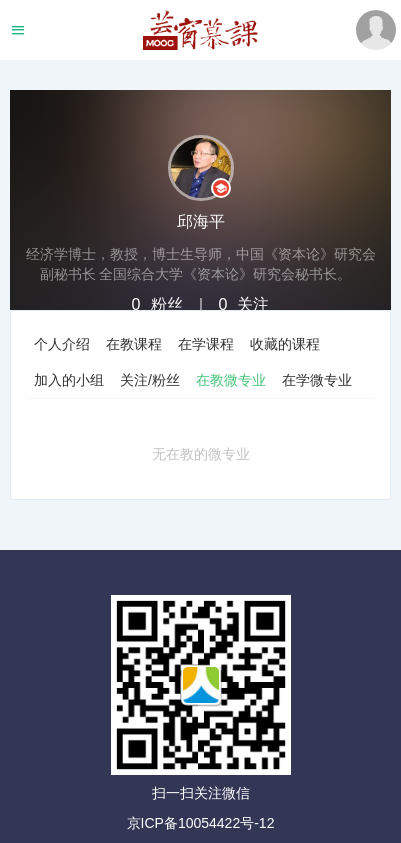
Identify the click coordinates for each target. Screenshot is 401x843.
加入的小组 (69, 380)
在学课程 (206, 344)
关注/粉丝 (150, 380)
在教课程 (134, 344)
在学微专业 (317, 380)
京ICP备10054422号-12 (201, 823)
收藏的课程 (285, 344)
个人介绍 (62, 344)
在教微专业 (231, 380)
